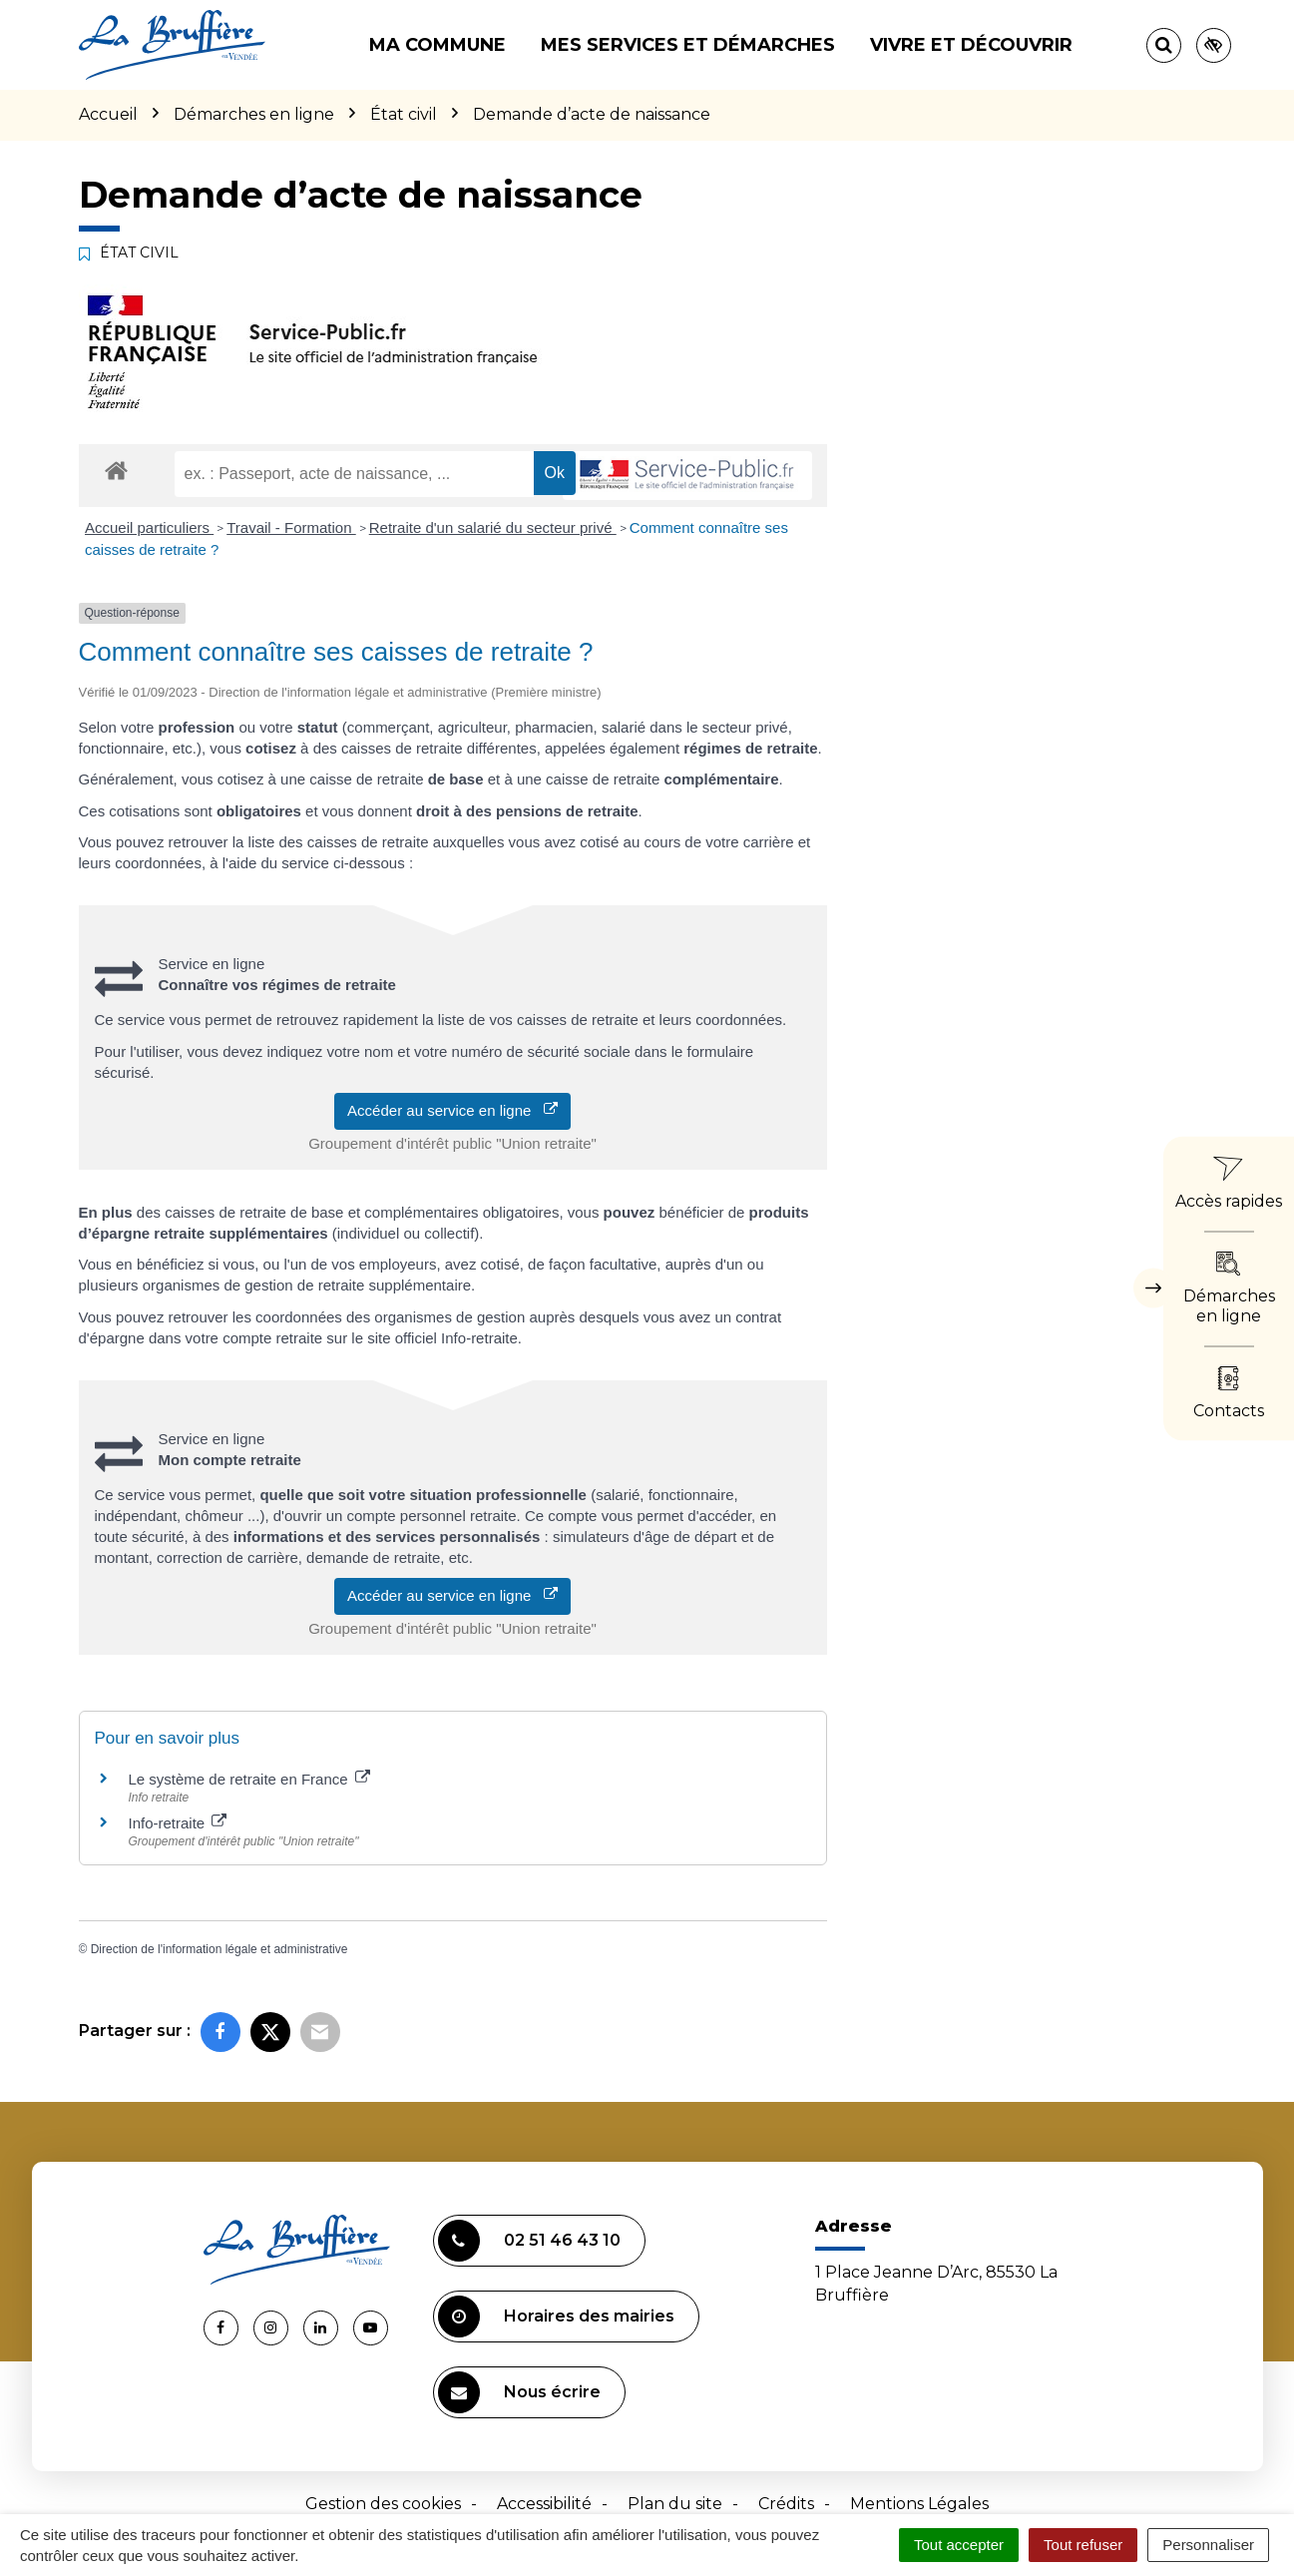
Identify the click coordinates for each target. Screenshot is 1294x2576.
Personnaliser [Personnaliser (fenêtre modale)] (1208, 2544)
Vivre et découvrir (971, 45)
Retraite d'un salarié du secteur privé (493, 527)
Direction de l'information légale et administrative (219, 1949)
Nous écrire (519, 2392)
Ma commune (437, 45)
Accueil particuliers (149, 527)
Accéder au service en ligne (452, 1110)
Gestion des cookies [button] (383, 2503)
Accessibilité (544, 2503)
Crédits (786, 2503)
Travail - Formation (290, 527)
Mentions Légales (919, 2503)
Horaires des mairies (556, 2316)
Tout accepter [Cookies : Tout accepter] (959, 2544)
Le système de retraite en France (249, 1779)
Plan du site (675, 2503)
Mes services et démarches (688, 45)
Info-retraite (178, 1822)
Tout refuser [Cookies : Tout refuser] (1083, 2544)
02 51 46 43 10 (529, 2241)
